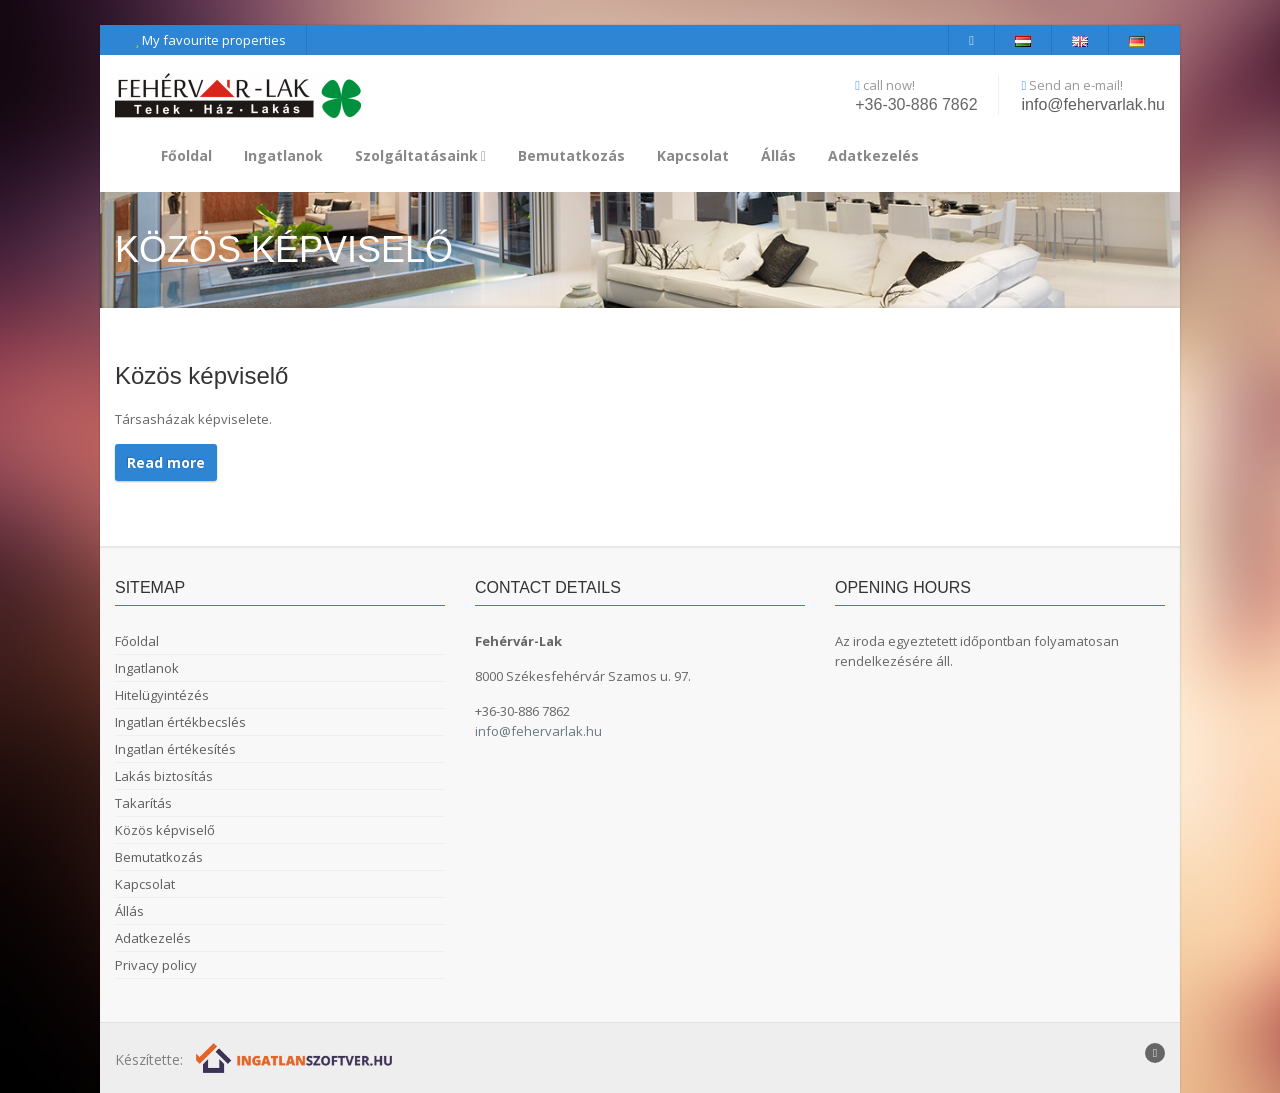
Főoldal (186, 155)
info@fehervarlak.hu (1093, 104)
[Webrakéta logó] (295, 1057)
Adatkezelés (873, 155)
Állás (778, 155)
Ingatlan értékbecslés (180, 722)
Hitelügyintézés (162, 695)
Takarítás (143, 803)
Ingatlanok (283, 155)
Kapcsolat (693, 155)
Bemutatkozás (571, 155)
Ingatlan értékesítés (175, 749)
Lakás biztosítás (164, 776)
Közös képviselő (165, 830)
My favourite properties (210, 40)
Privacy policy (156, 965)
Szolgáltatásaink (420, 155)
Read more (166, 462)
